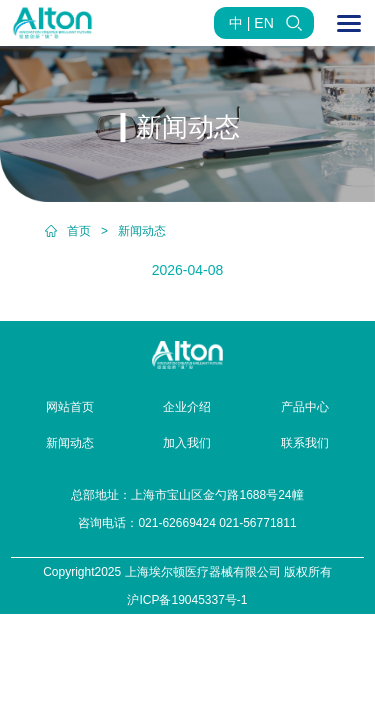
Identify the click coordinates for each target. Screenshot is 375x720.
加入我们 (187, 443)
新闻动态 (142, 231)
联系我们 (305, 443)
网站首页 (70, 407)
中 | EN (251, 23)
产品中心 (305, 407)
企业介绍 (187, 407)
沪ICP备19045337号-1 (187, 600)
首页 (79, 231)
